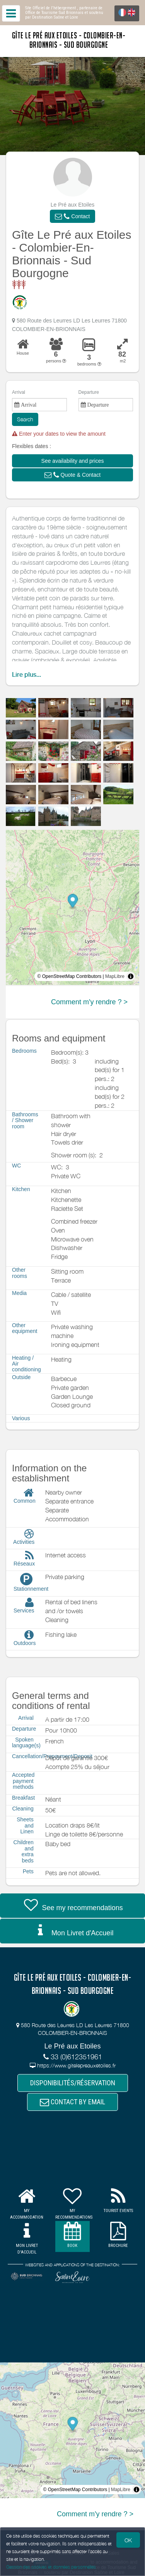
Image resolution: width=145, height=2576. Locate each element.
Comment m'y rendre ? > (89, 1002)
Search (25, 419)
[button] (72, 216)
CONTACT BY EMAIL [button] (72, 2102)
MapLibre (115, 976)
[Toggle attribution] (130, 976)
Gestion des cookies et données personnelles (51, 2567)
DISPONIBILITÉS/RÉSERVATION (72, 2083)
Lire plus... (26, 674)
